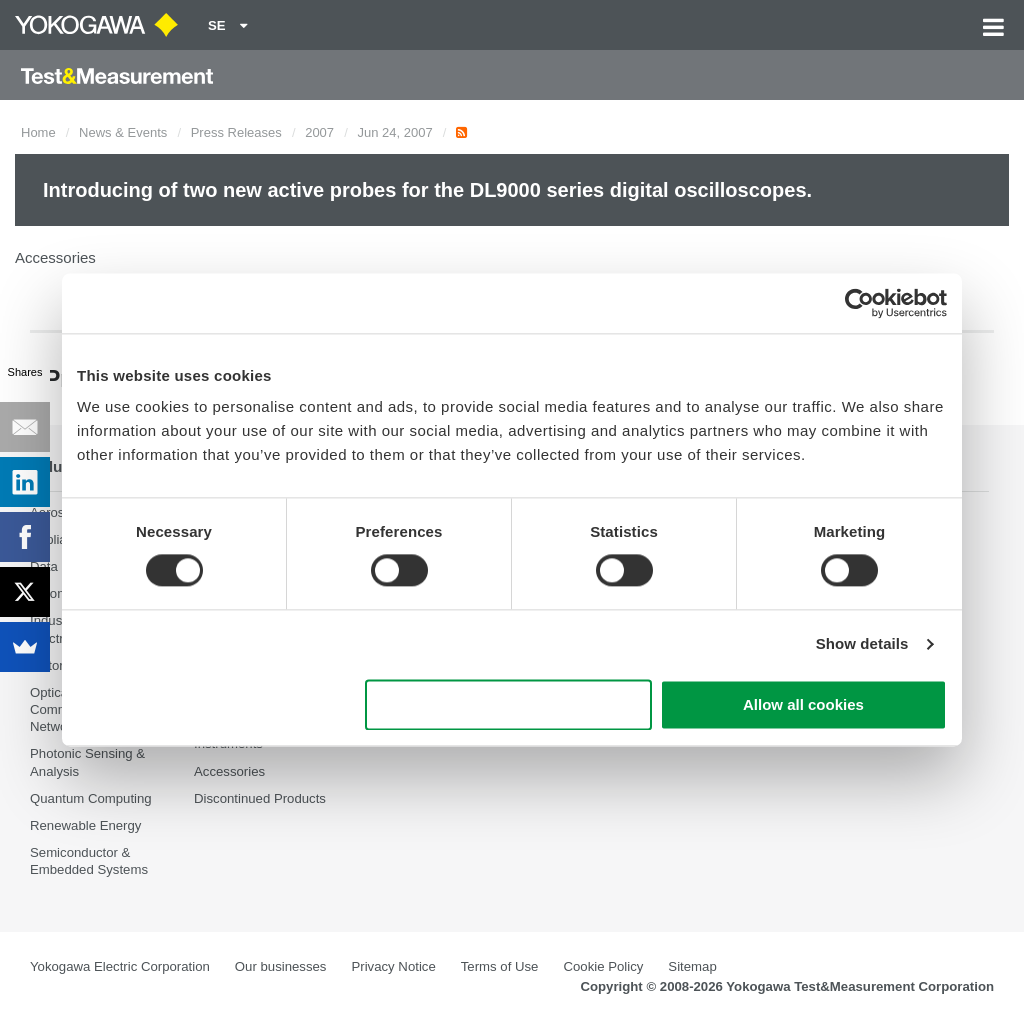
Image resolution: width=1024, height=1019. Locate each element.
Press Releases (236, 132)
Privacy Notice (393, 966)
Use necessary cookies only (509, 704)
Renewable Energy (85, 825)
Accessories (229, 771)
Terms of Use (500, 966)
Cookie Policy (603, 966)
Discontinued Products (260, 798)
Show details (862, 644)
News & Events (123, 132)
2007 (319, 132)
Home (38, 132)
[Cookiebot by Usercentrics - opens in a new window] (859, 303)
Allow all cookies (803, 704)
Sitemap (692, 966)
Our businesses (281, 966)
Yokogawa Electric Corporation (120, 966)
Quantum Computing (91, 798)
